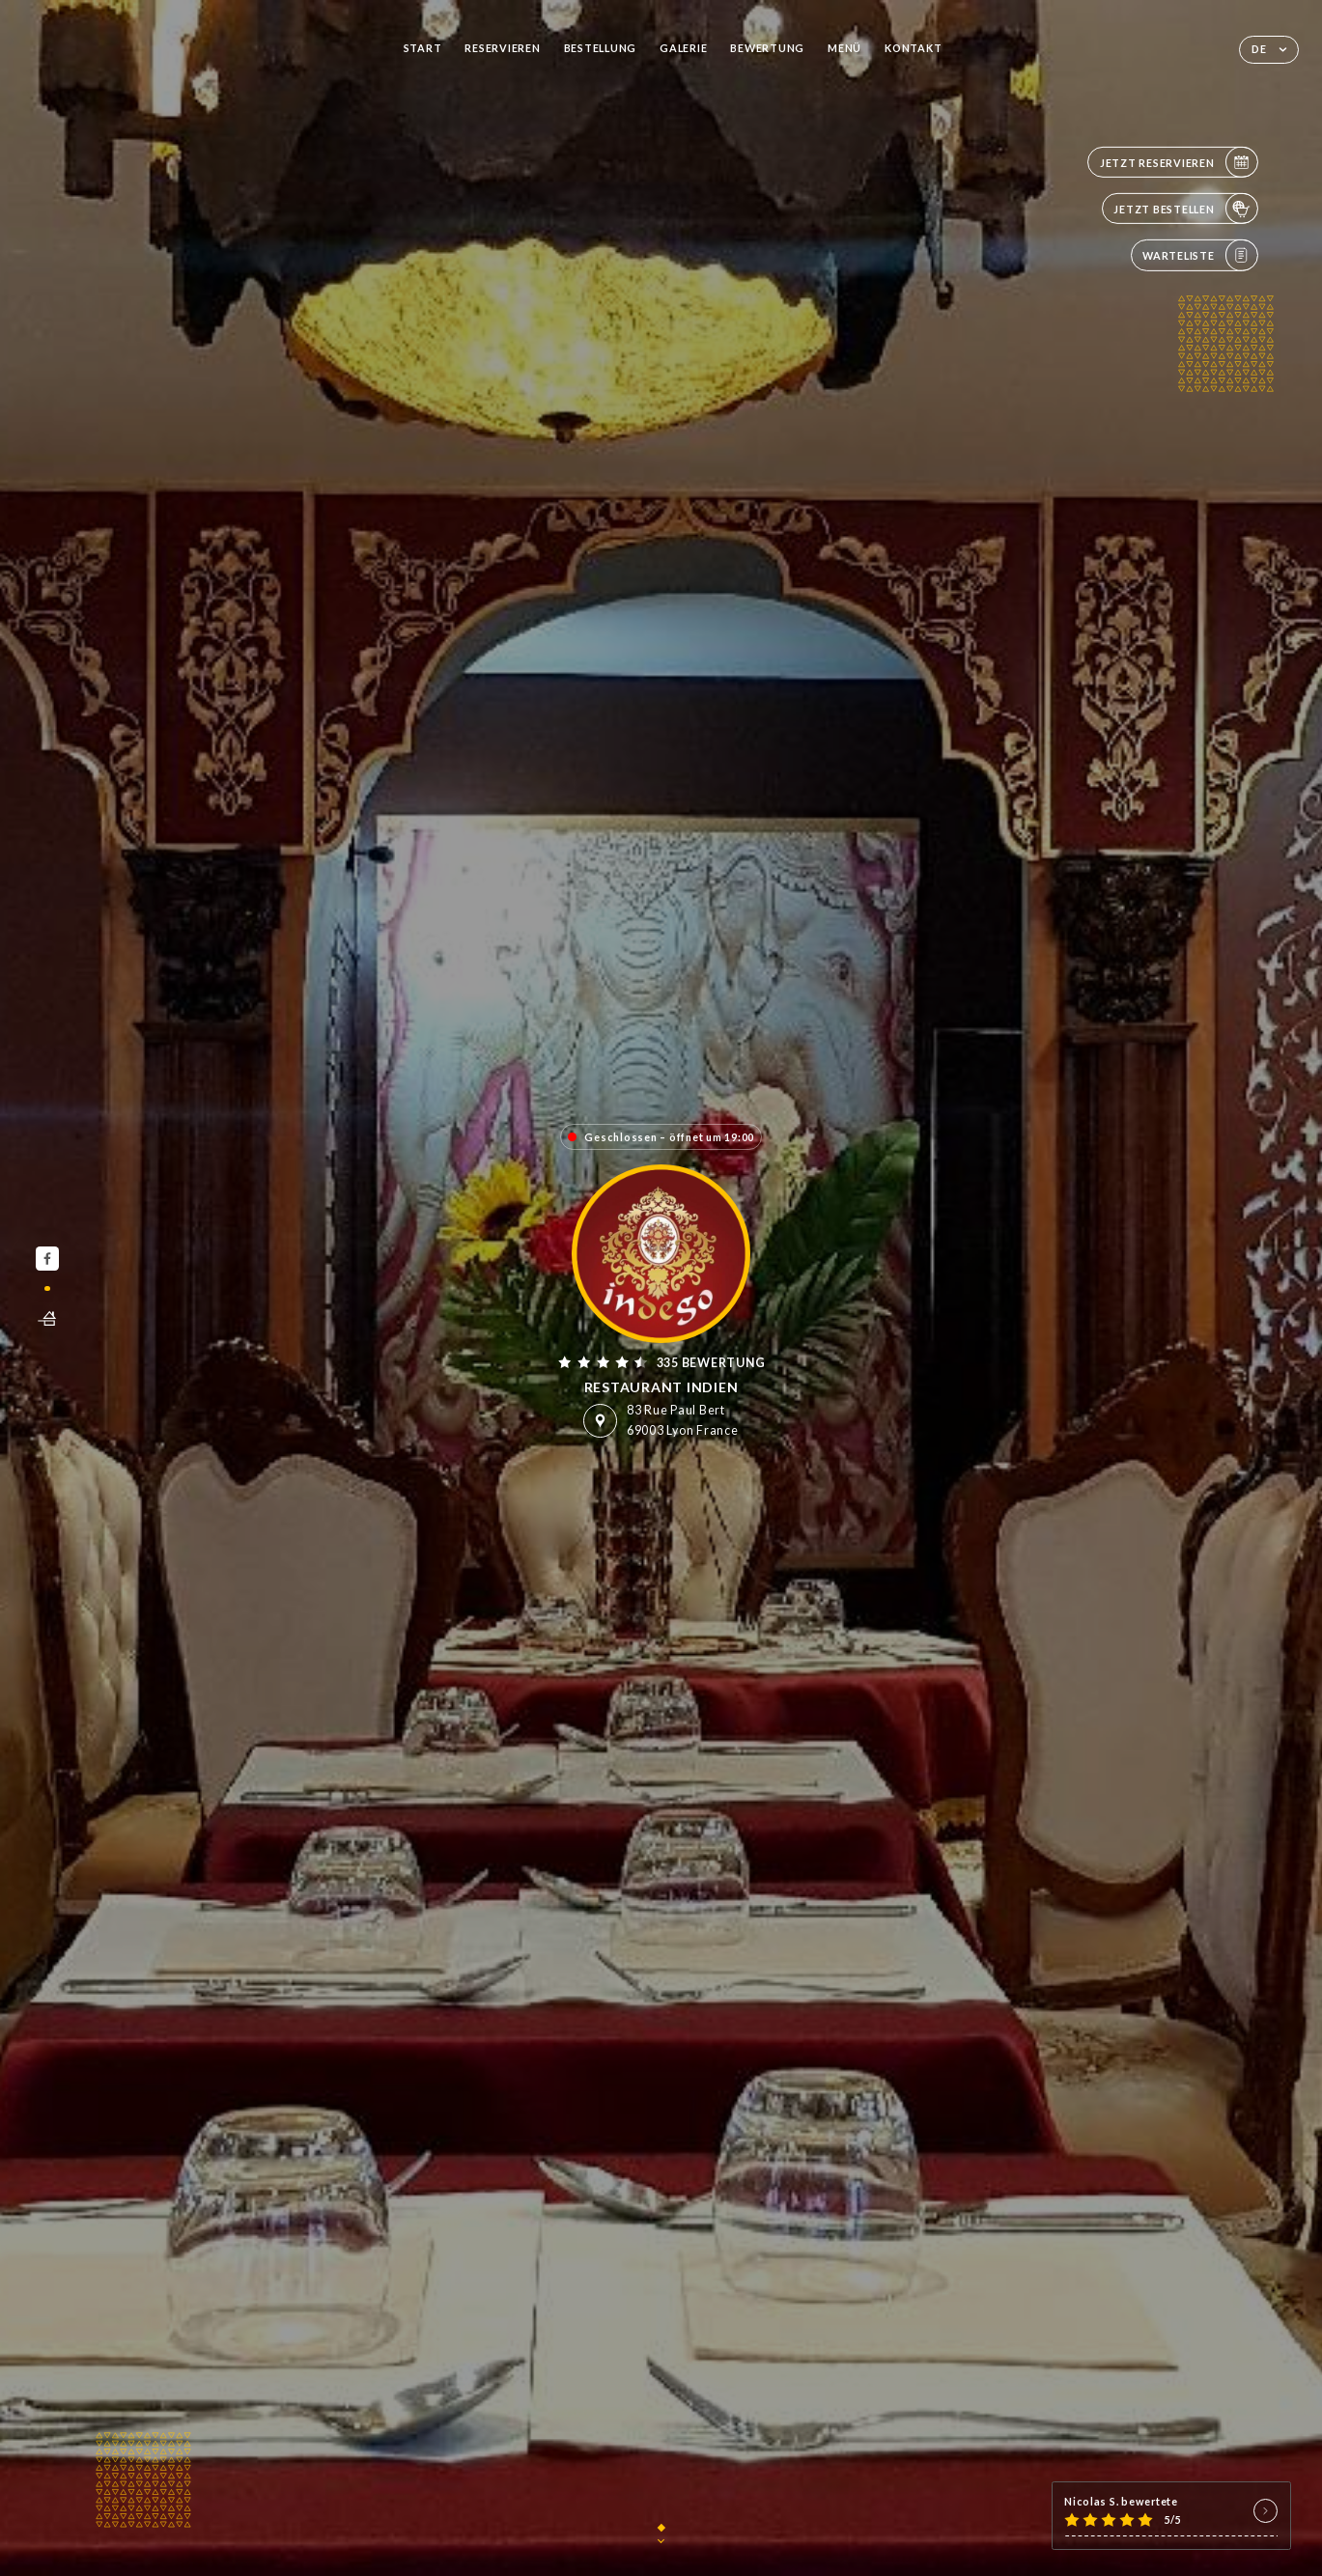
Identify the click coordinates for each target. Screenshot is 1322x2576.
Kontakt (913, 48)
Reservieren (502, 48)
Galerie (683, 48)
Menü (844, 48)
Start (423, 48)
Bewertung (767, 48)
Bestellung (600, 48)
